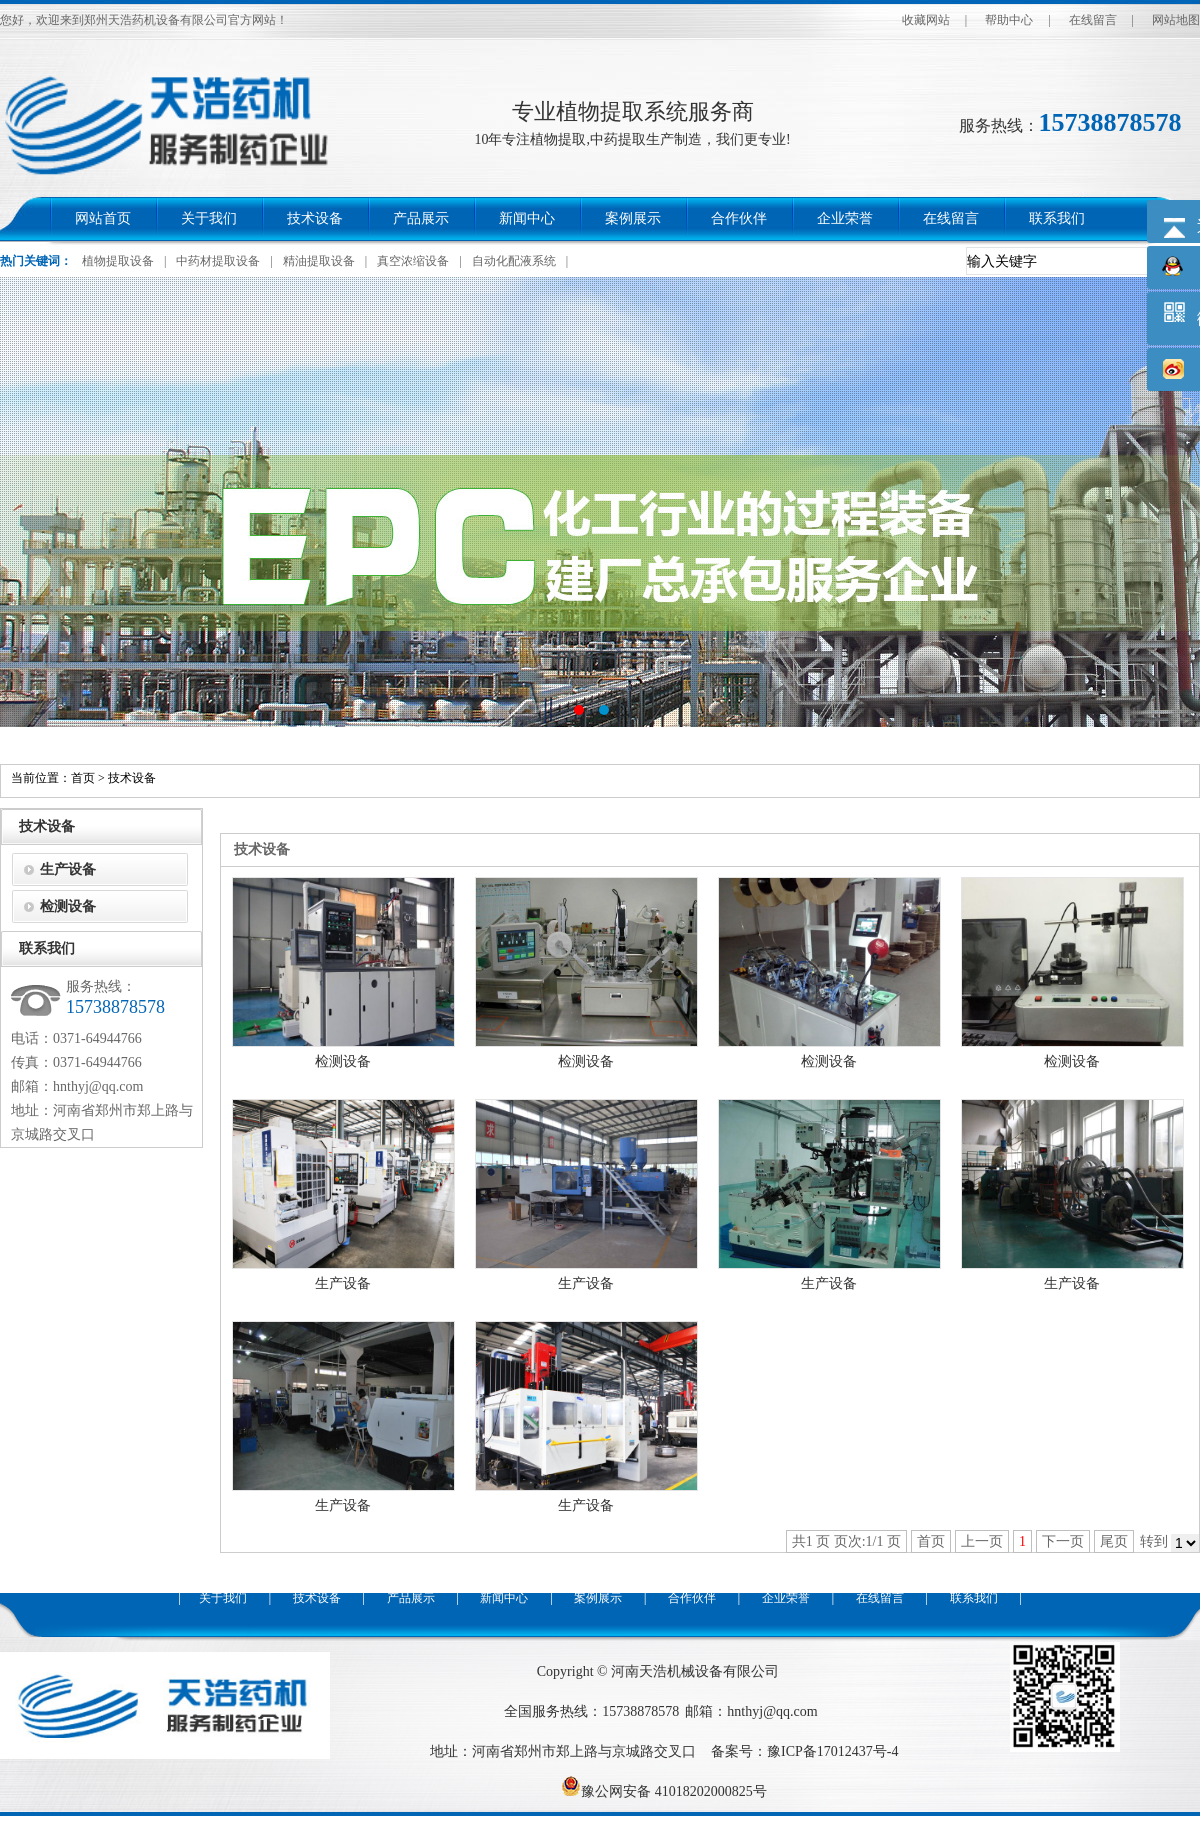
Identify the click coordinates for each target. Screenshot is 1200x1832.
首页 (83, 778)
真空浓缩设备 (413, 261)
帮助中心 (1009, 20)
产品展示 (421, 218)
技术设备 (315, 218)
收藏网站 (926, 20)
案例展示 (633, 218)
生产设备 (343, 1283)
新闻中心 (527, 218)
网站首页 (103, 218)
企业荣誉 (845, 218)
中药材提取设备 (218, 261)
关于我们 (209, 218)
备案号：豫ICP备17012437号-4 (804, 1751)
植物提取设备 (118, 261)
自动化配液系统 (514, 261)
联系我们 (1057, 218)
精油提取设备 (319, 261)
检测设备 (343, 1061)
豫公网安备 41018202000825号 (664, 1791)
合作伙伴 (739, 218)
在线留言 (1093, 20)
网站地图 (1176, 20)
